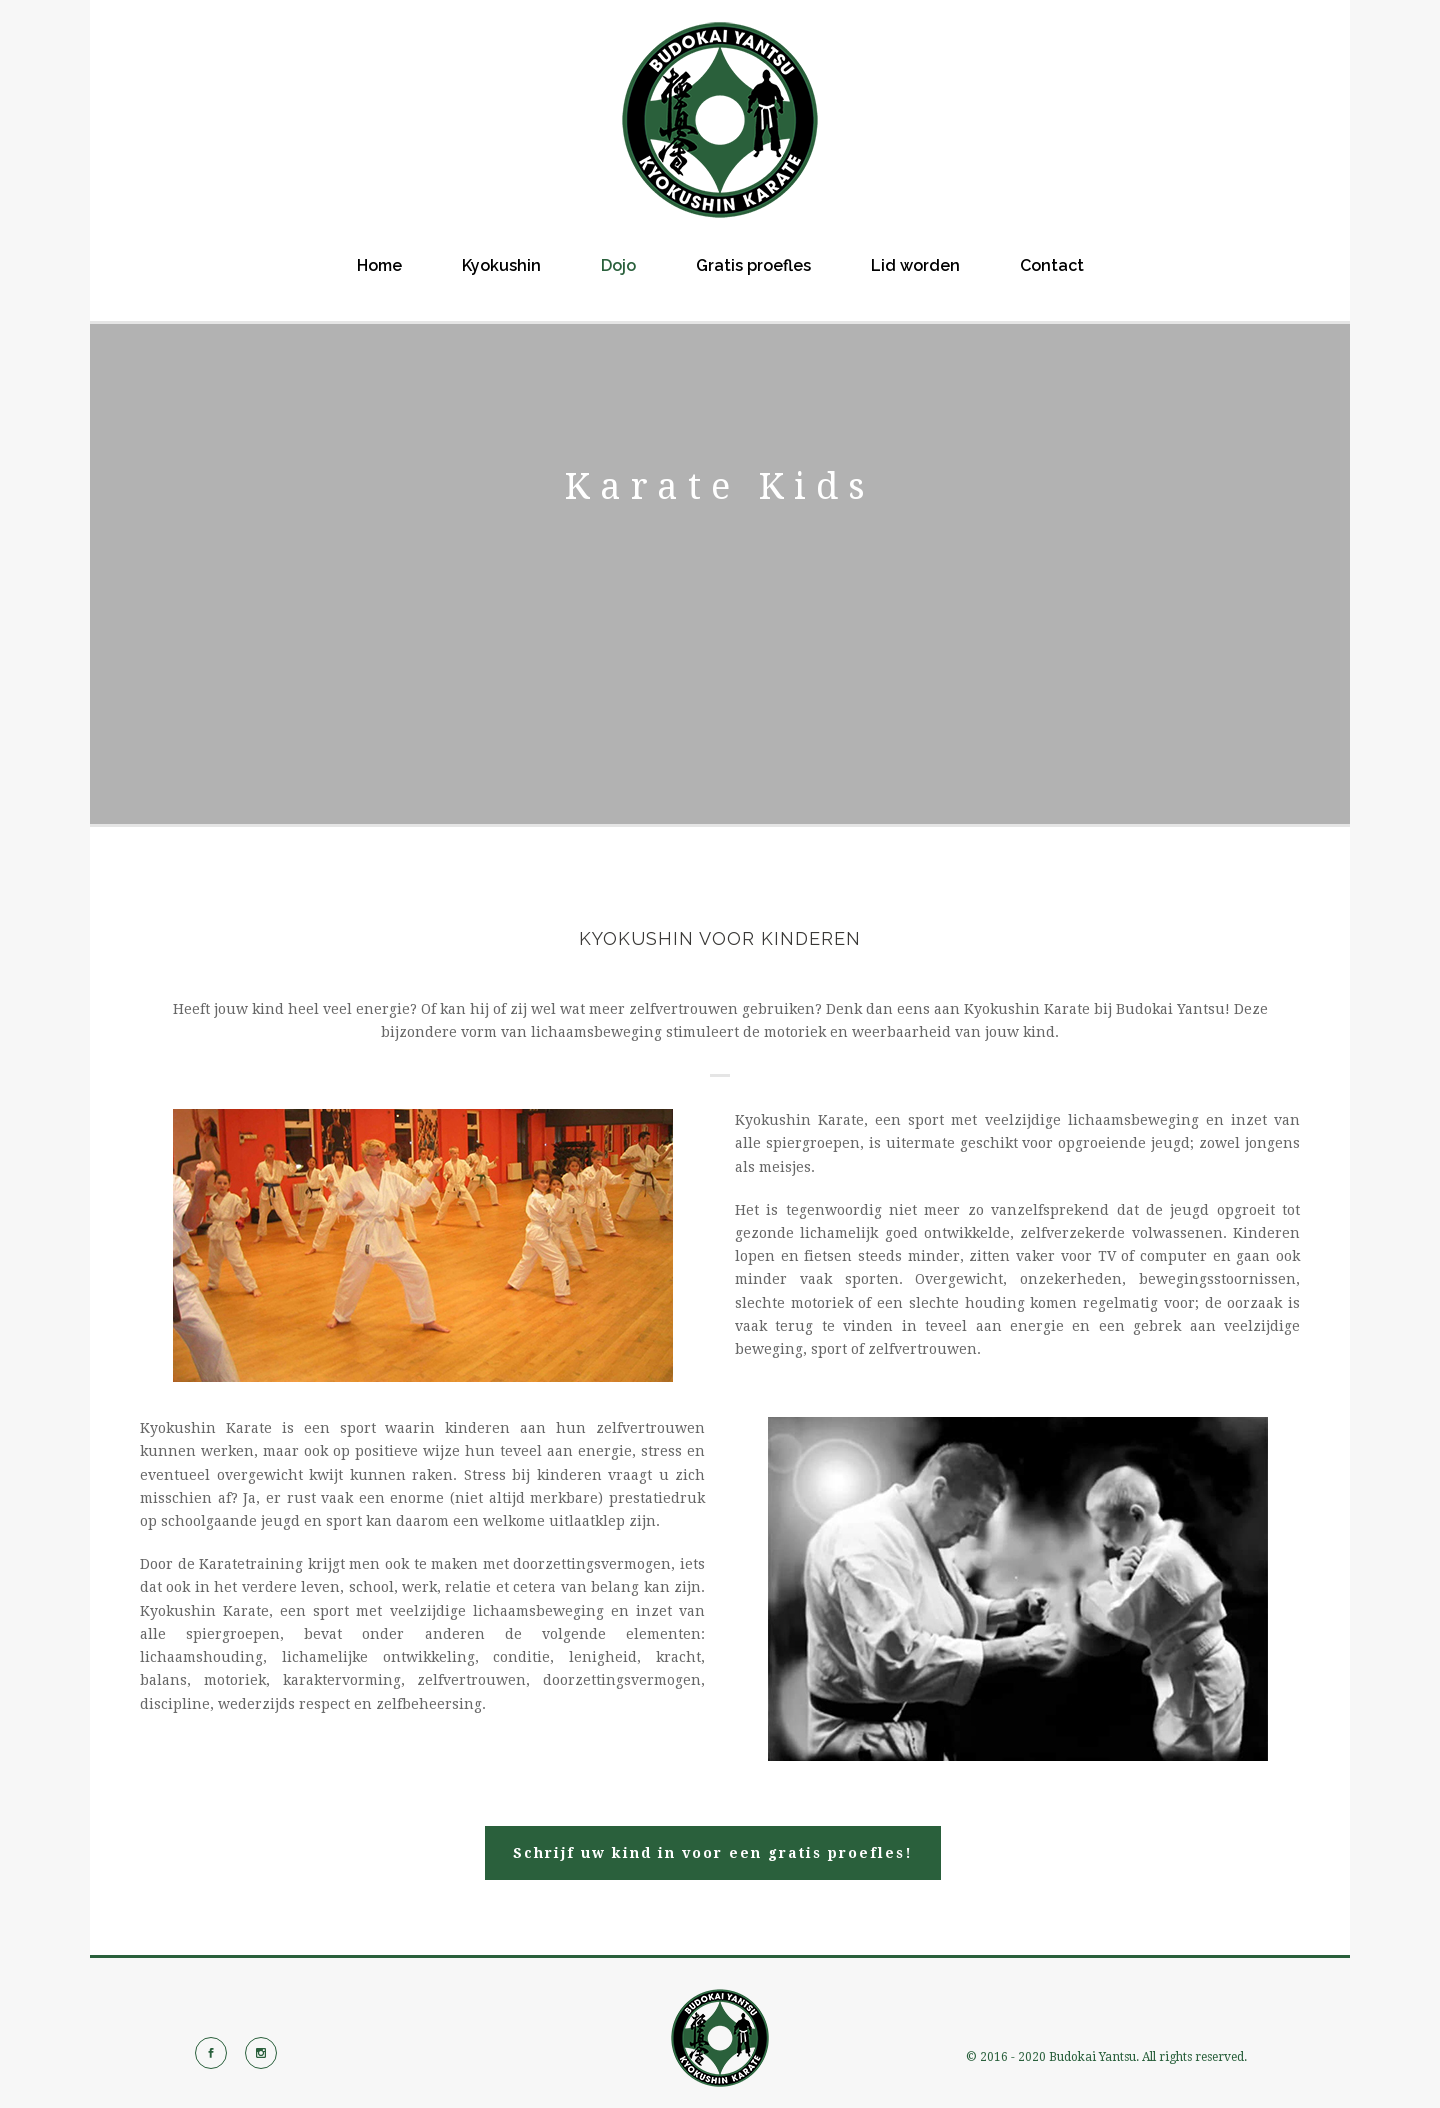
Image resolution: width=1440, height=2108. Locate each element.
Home (379, 265)
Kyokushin (501, 265)
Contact (1052, 265)
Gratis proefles (753, 265)
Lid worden (915, 265)
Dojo (618, 265)
